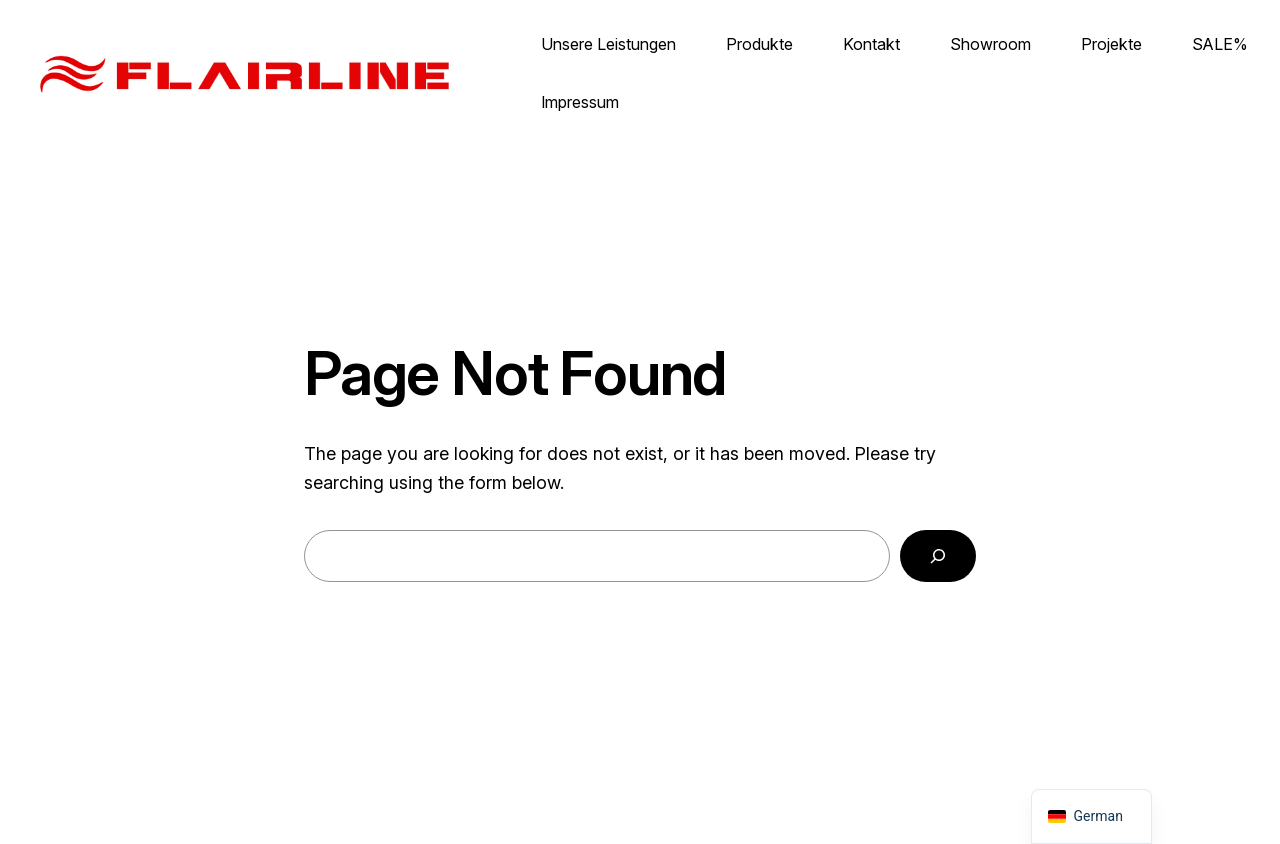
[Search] (938, 556)
